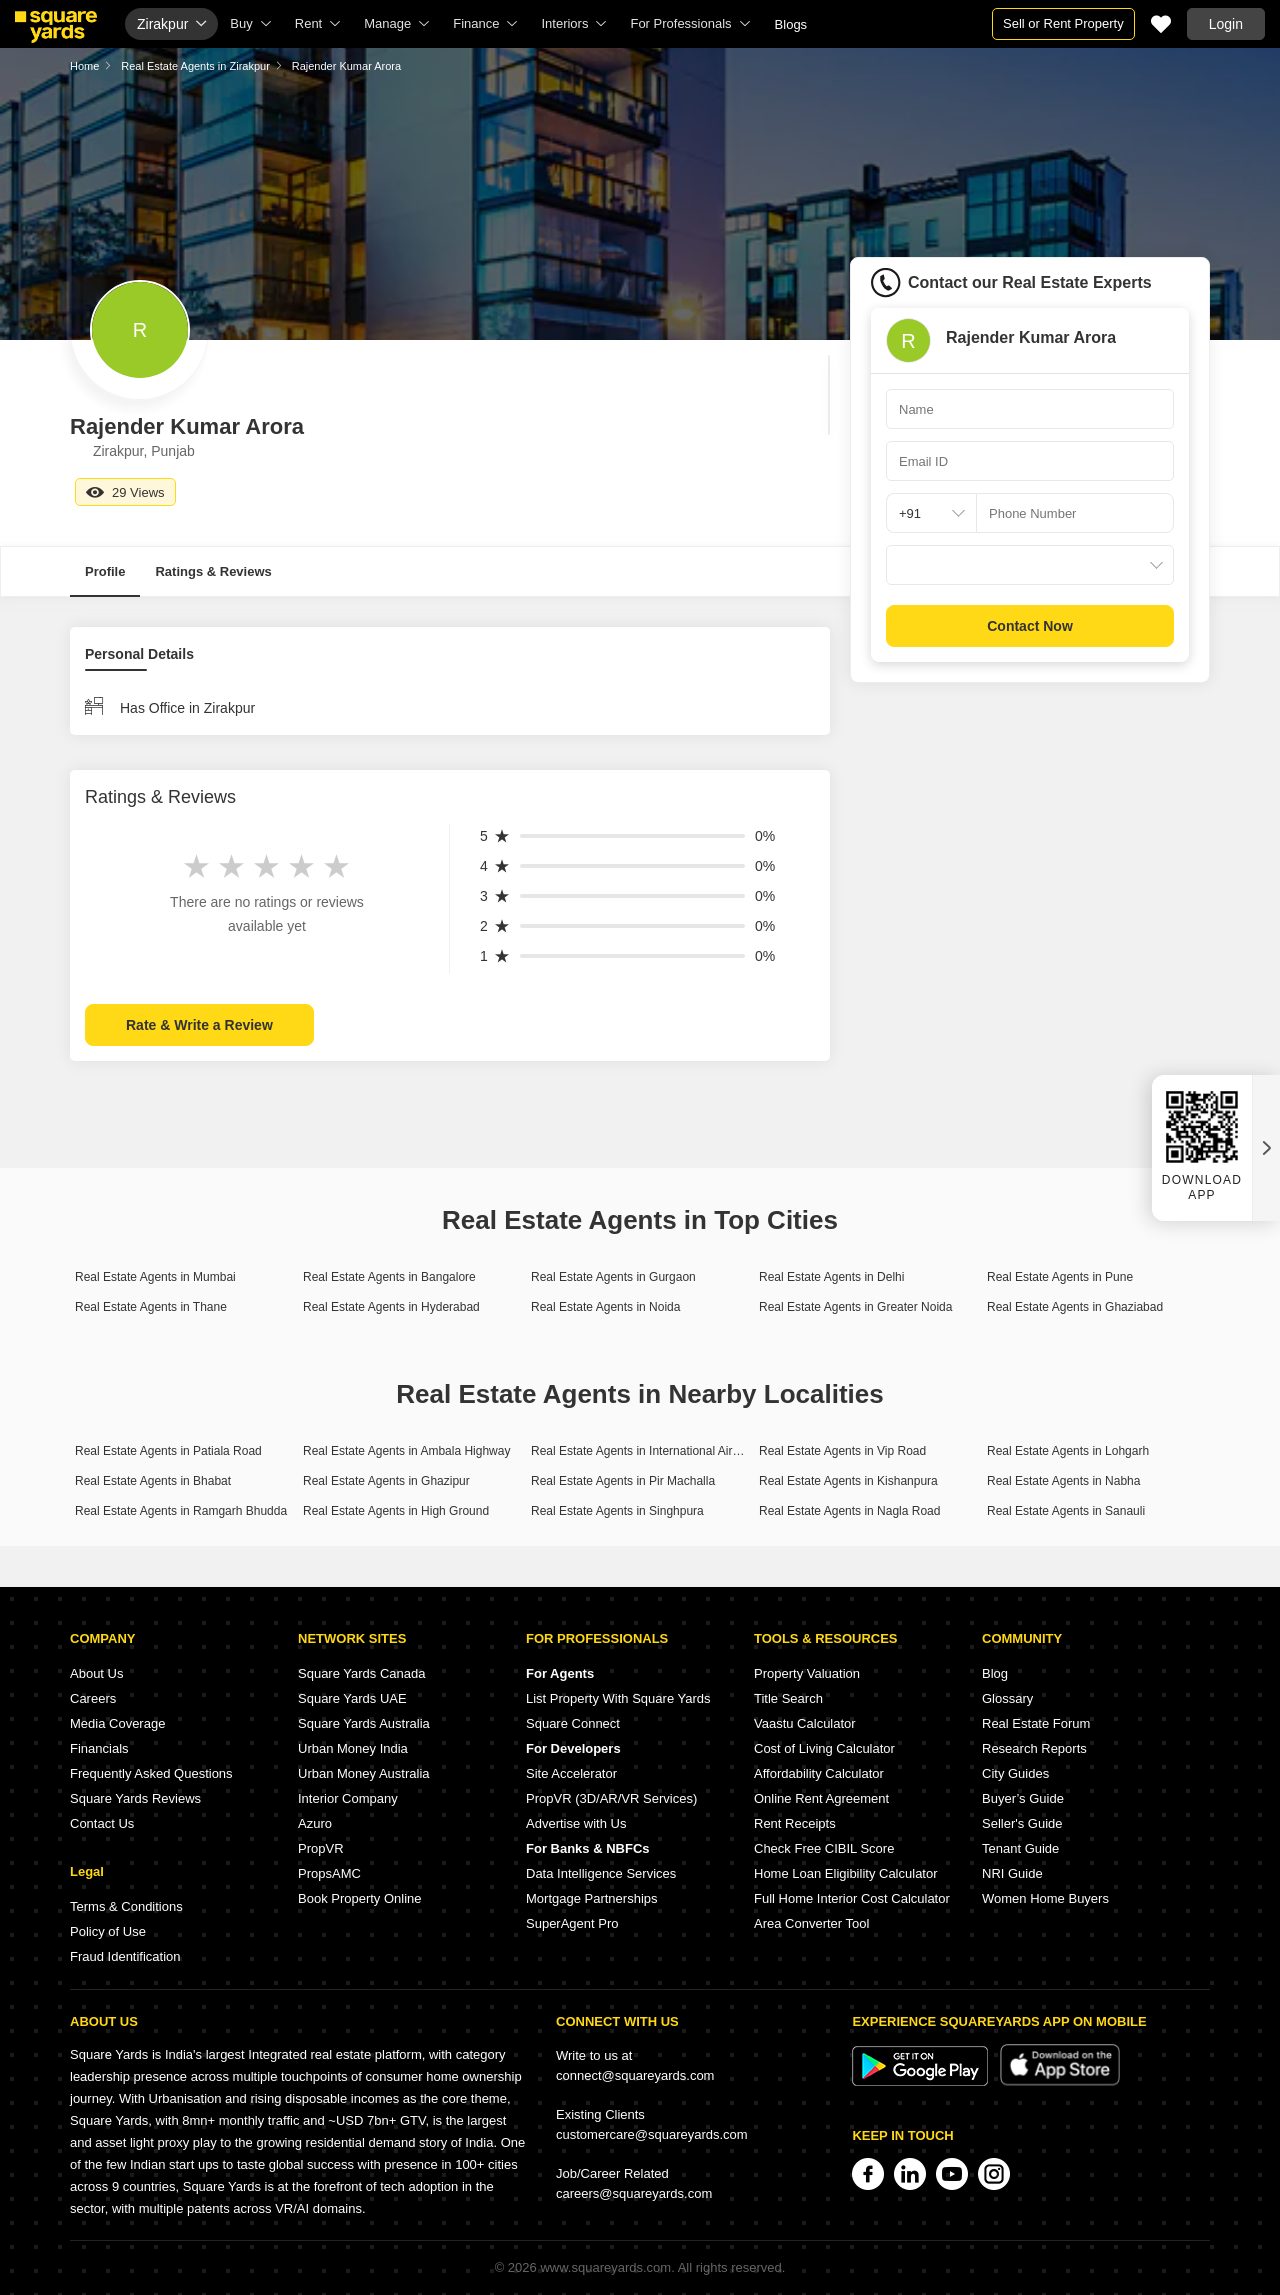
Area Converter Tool (811, 1923)
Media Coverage (117, 1723)
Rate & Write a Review (199, 1025)
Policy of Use (108, 1931)
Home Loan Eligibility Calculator (846, 1873)
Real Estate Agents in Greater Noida (855, 1307)
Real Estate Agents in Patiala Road (168, 1451)
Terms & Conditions (126, 1906)
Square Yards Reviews (135, 1798)
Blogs (791, 24)
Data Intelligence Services (601, 1873)
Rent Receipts (795, 1823)
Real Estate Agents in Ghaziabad (1075, 1307)
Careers (93, 1698)
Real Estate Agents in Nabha (1063, 1481)
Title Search (788, 1698)
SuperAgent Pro (572, 1923)
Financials (99, 1748)
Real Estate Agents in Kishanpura (848, 1481)
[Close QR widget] (1266, 1148)
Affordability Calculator (819, 1773)
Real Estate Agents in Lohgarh (1068, 1451)
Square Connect (573, 1723)
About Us (96, 1673)
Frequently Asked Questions (151, 1773)
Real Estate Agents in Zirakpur (195, 66)
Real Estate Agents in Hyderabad (391, 1307)
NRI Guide (1012, 1873)
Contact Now (1030, 626)
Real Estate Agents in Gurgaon (613, 1277)
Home (84, 66)
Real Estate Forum (1036, 1723)
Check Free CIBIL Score (824, 1848)
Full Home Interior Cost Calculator (852, 1898)
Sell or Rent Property (1063, 23)
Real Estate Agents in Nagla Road (849, 1511)
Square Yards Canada (361, 1673)
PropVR (321, 1848)
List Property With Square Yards (618, 1698)
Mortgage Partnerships (592, 1898)
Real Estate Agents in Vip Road (842, 1451)
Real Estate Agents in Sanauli (1066, 1511)
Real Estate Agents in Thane (151, 1307)
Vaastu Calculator (805, 1723)
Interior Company (348, 1798)
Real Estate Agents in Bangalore (389, 1277)
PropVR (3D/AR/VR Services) (611, 1798)
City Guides (1015, 1773)
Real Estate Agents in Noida (605, 1307)
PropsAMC (329, 1873)
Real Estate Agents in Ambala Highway (406, 1451)
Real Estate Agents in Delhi (831, 1277)
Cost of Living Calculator (824, 1748)
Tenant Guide (1020, 1848)
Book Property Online (360, 1898)
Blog (995, 1673)
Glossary (1007, 1698)
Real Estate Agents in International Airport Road (658, 1451)
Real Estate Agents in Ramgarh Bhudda (181, 1511)
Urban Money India (353, 1748)
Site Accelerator (571, 1773)
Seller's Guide (1022, 1823)
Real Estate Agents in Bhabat (153, 1481)
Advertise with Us (576, 1823)
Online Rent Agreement (821, 1798)
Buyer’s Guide (1023, 1798)
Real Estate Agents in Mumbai (155, 1277)
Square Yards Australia (364, 1723)
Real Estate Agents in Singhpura (617, 1511)
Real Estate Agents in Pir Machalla (623, 1481)
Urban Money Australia (364, 1773)
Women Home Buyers (1045, 1898)
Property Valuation (807, 1673)
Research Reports (1034, 1748)
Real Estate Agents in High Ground (396, 1511)
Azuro (315, 1823)
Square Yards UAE (352, 1698)
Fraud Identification (125, 1956)
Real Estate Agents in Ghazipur (386, 1481)
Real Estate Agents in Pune (1060, 1277)
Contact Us (102, 1823)
